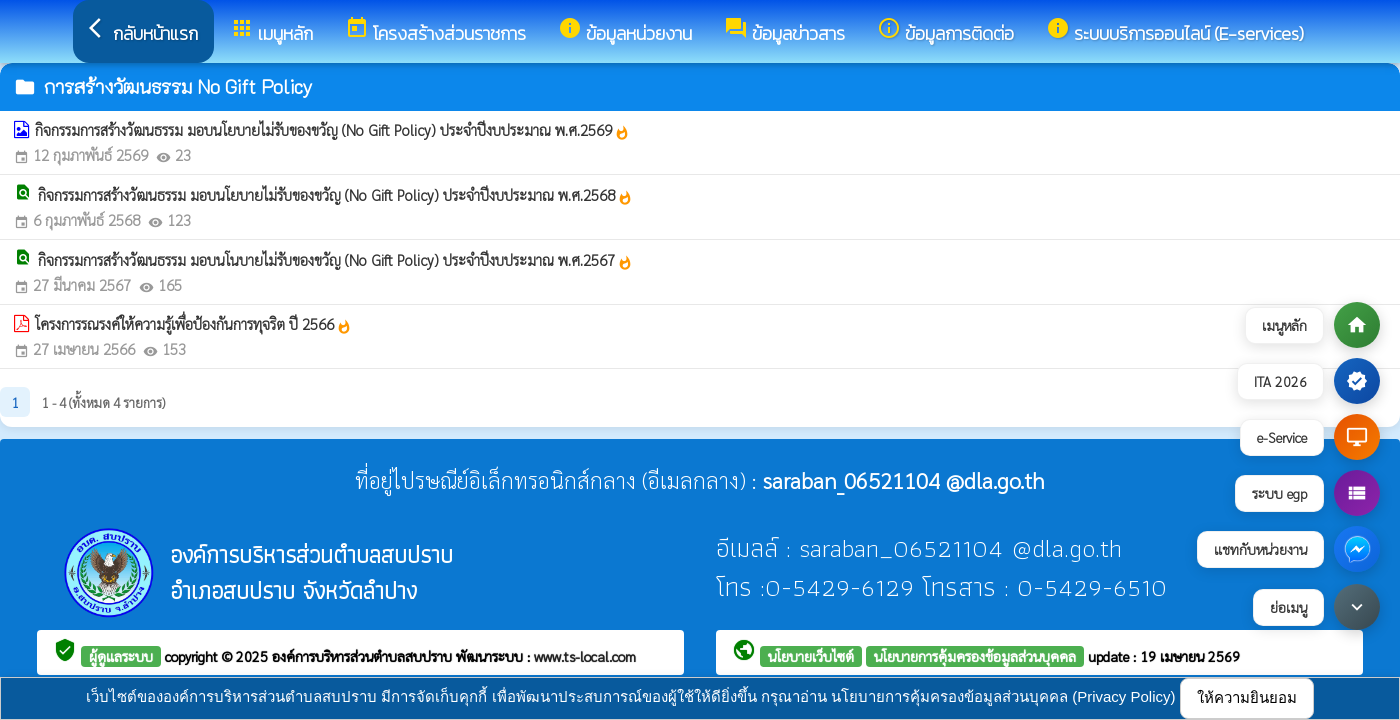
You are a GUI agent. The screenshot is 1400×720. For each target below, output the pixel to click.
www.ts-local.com (585, 656)
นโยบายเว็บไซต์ (811, 656)
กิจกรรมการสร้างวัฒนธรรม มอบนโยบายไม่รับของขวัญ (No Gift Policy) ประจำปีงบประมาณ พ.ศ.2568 (335, 195)
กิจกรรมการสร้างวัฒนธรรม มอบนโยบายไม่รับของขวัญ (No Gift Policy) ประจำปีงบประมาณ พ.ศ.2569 (332, 130)
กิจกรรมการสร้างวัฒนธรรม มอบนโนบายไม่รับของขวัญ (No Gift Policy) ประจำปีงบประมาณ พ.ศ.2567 (335, 260)
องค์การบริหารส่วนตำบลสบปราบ (364, 656)
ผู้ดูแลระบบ (121, 656)
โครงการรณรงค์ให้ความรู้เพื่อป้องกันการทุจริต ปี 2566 (193, 324)
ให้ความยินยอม (1247, 697)
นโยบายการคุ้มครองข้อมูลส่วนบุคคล (975, 656)
